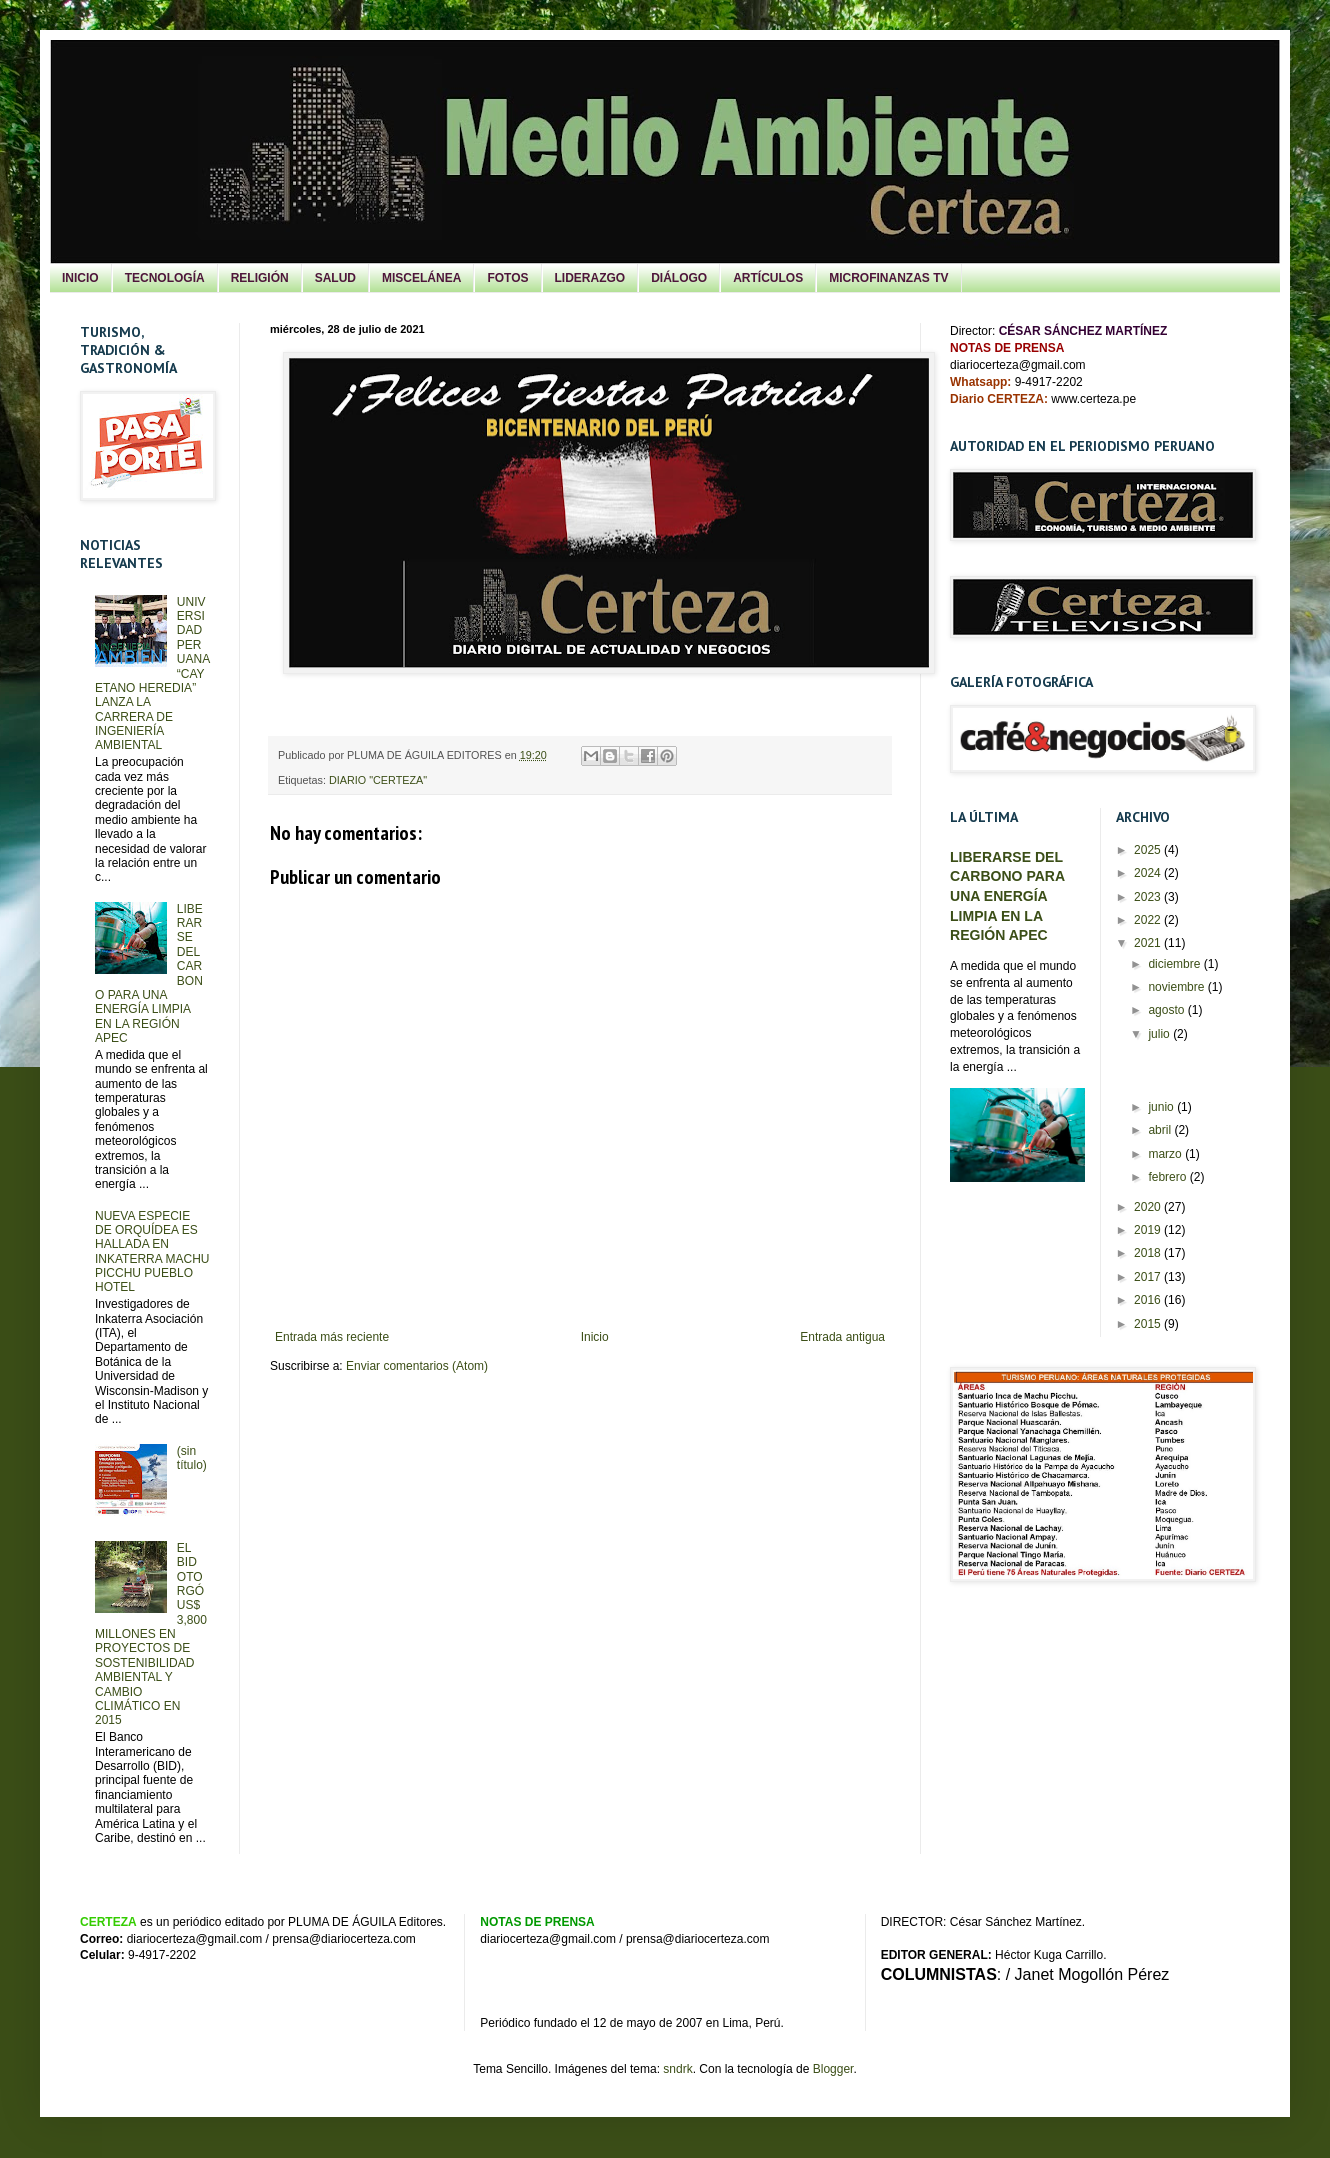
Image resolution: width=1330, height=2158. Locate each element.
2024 (1149, 873)
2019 (1149, 1230)
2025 (1149, 850)
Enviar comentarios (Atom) (417, 1366)
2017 (1149, 1277)
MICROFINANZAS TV (888, 278)
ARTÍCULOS (768, 278)
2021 (1149, 943)
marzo (1166, 1154)
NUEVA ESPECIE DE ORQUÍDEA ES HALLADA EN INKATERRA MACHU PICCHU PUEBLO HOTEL (152, 1252)
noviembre (1177, 987)
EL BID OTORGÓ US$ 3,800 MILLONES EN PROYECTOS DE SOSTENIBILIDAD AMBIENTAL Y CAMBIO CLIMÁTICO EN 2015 (151, 1634)
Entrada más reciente (332, 1337)
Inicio (595, 1337)
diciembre (1175, 964)
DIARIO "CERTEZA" (378, 780)
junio (1162, 1107)
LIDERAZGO (590, 278)
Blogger (833, 2069)
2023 (1149, 897)
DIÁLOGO (679, 278)
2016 (1149, 1300)
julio (1160, 1034)
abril (1161, 1130)
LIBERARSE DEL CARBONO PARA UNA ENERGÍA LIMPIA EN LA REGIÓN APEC (1007, 896)
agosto (1167, 1010)
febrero (1168, 1177)
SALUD (335, 278)
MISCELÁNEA (421, 278)
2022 (1149, 920)
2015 (1149, 1324)
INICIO (80, 278)
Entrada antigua (842, 1337)
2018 (1149, 1253)
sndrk (677, 2069)
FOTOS (507, 278)
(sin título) (192, 1458)
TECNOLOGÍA (165, 278)
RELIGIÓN (260, 278)
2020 (1149, 1207)
